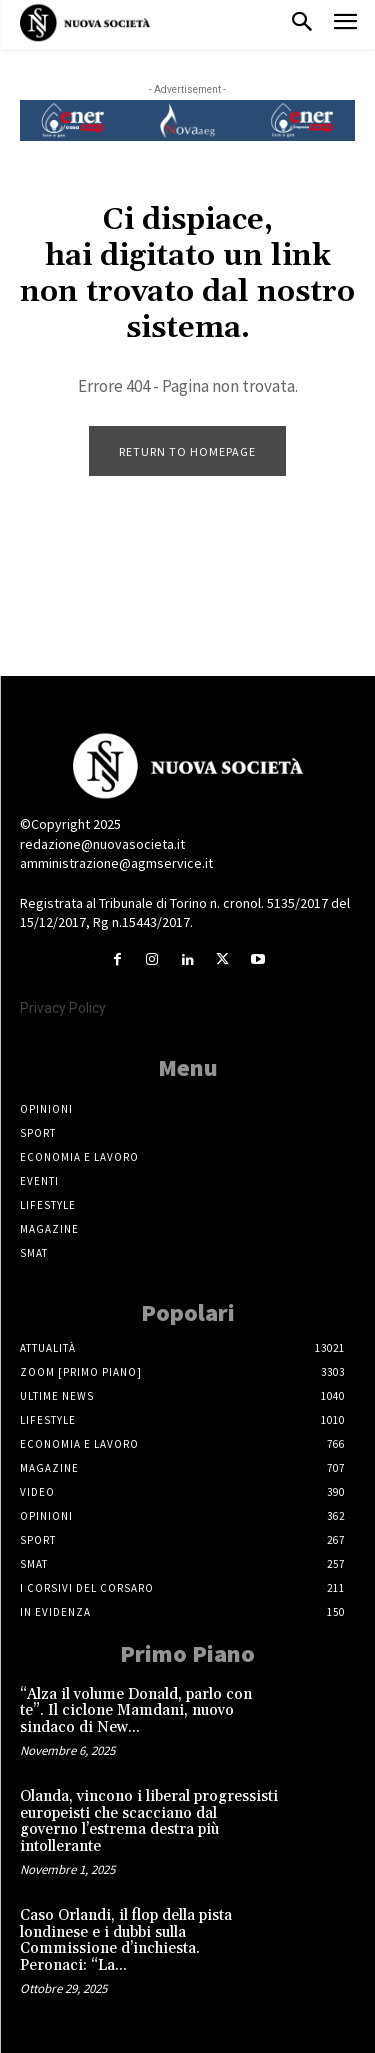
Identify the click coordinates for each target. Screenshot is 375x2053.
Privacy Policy (63, 1008)
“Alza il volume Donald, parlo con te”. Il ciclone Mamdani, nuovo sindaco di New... (136, 1711)
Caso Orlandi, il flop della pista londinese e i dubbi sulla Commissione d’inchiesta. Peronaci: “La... (126, 1940)
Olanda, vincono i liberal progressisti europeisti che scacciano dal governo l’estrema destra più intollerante (149, 1821)
